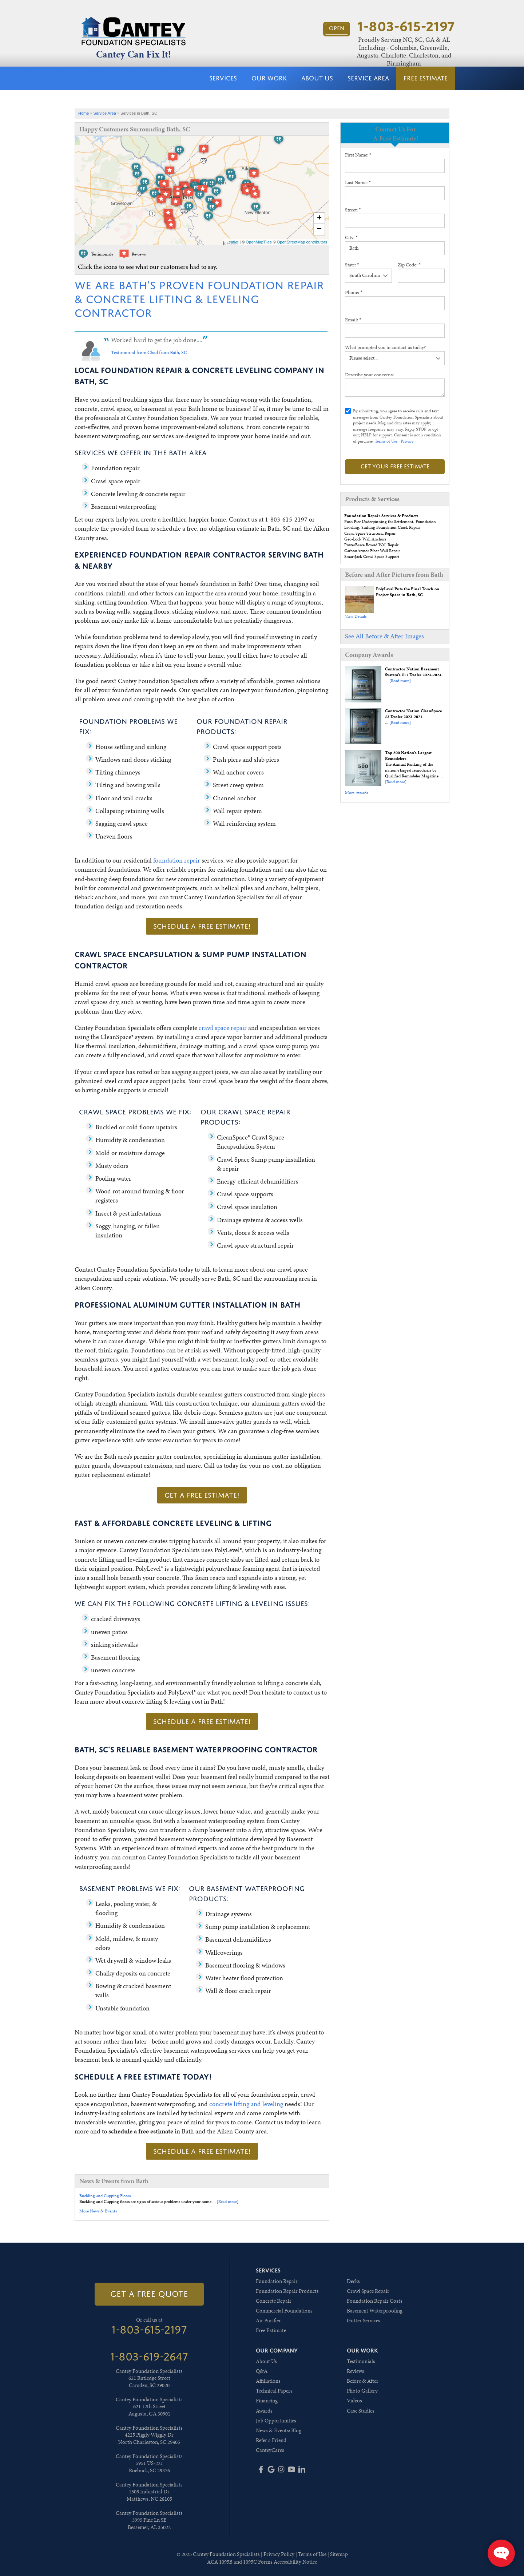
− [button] (319, 229)
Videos (354, 2400)
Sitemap (339, 2554)
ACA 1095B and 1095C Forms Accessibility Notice (262, 2561)
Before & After (362, 2381)
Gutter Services (363, 2320)
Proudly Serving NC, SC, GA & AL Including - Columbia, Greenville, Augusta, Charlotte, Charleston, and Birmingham (404, 51)
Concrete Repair (273, 2300)
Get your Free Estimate (395, 466)
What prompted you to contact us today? (385, 347)
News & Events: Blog (278, 2430)
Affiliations (268, 2381)
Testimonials (361, 2361)
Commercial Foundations (284, 2310)
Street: (353, 209)
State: (352, 264)
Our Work (269, 78)
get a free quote (149, 2294)
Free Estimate (426, 78)
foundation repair (176, 860)
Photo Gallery (362, 2390)
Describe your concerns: (369, 374)
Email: (353, 319)
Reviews (355, 2371)
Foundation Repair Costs (374, 2300)
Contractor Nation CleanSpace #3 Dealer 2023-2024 (413, 714)
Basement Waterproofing (374, 2310)
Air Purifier (268, 2320)
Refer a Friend (271, 2440)
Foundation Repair (277, 2281)
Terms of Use (386, 441)
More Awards (356, 793)
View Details (355, 616)
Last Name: (358, 182)
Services (223, 78)
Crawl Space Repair (368, 2291)
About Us (317, 78)
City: (351, 237)
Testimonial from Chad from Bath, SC (149, 352)
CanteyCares (270, 2450)
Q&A (261, 2371)
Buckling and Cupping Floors (105, 2196)
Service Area (368, 78)
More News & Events (98, 2211)
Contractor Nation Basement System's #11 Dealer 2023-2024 (413, 672)
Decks (353, 2281)
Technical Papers (274, 2390)
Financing (267, 2400)
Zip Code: (409, 264)
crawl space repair (223, 1027)
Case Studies (360, 2410)
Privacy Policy (278, 2554)
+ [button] (319, 218)
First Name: (358, 154)
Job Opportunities (276, 2420)
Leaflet (232, 242)
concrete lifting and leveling (246, 2103)
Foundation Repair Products (287, 2291)
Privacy (407, 441)
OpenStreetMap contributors (302, 242)
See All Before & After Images (384, 636)
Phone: (353, 292)
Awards (264, 2410)
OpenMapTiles (258, 242)
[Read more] (400, 680)
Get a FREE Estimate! (201, 1495)
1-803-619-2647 (149, 2356)
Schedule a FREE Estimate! (202, 926)
